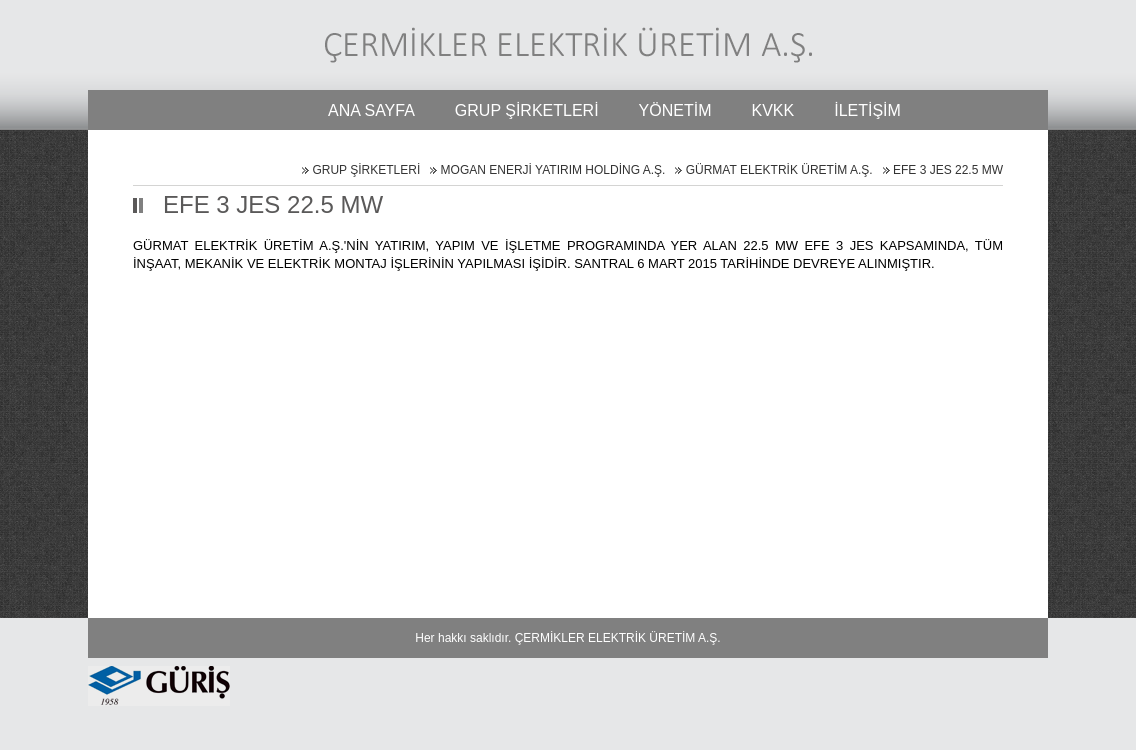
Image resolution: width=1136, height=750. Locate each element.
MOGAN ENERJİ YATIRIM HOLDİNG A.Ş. (553, 170)
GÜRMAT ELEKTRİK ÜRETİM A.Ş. (779, 170)
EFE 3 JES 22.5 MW (948, 170)
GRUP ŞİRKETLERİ (366, 170)
